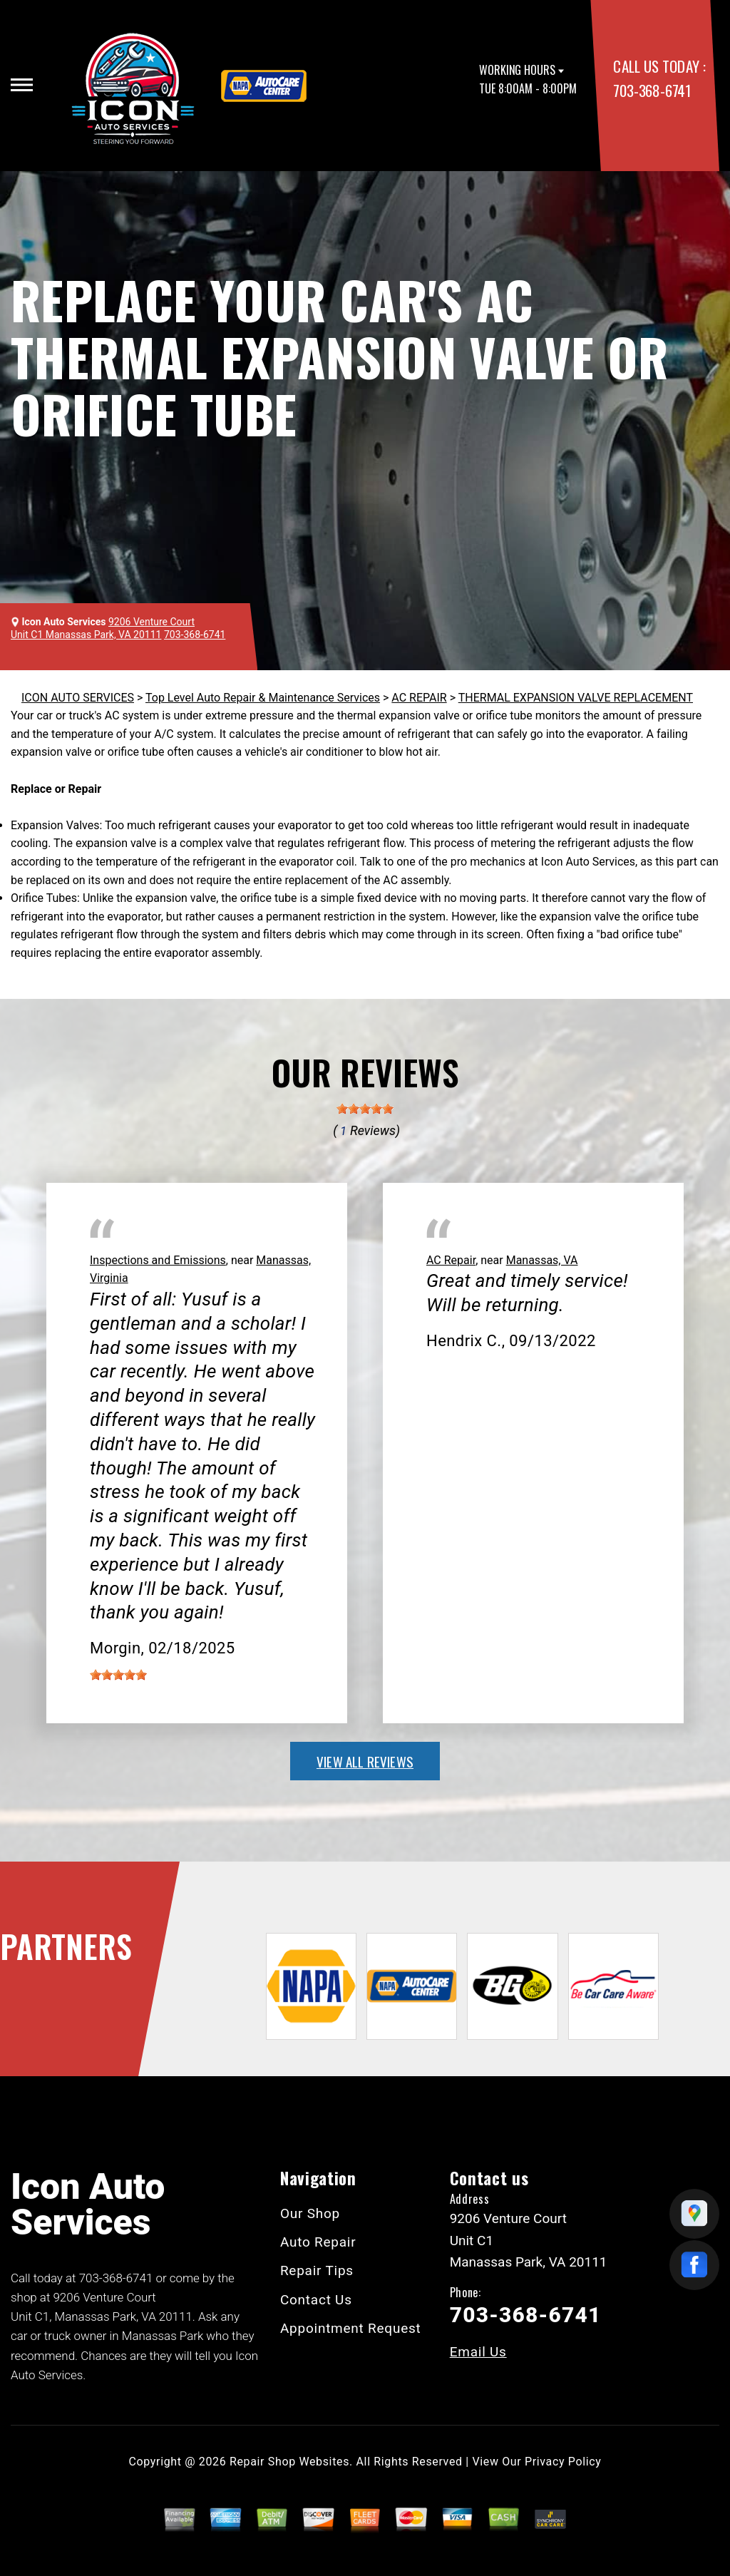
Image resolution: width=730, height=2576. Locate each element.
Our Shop (310, 2213)
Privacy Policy (563, 2461)
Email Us (478, 2352)
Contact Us (316, 2300)
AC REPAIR (418, 697)
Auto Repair (318, 2242)
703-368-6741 (651, 90)
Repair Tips (317, 2270)
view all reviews (365, 1761)
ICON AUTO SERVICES (77, 697)
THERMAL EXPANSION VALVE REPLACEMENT (575, 697)
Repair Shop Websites (289, 2461)
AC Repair (450, 1260)
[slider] (365, 1108)
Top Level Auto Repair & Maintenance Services (262, 697)
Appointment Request (350, 2328)
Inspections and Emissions (158, 1260)
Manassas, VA (542, 1260)
